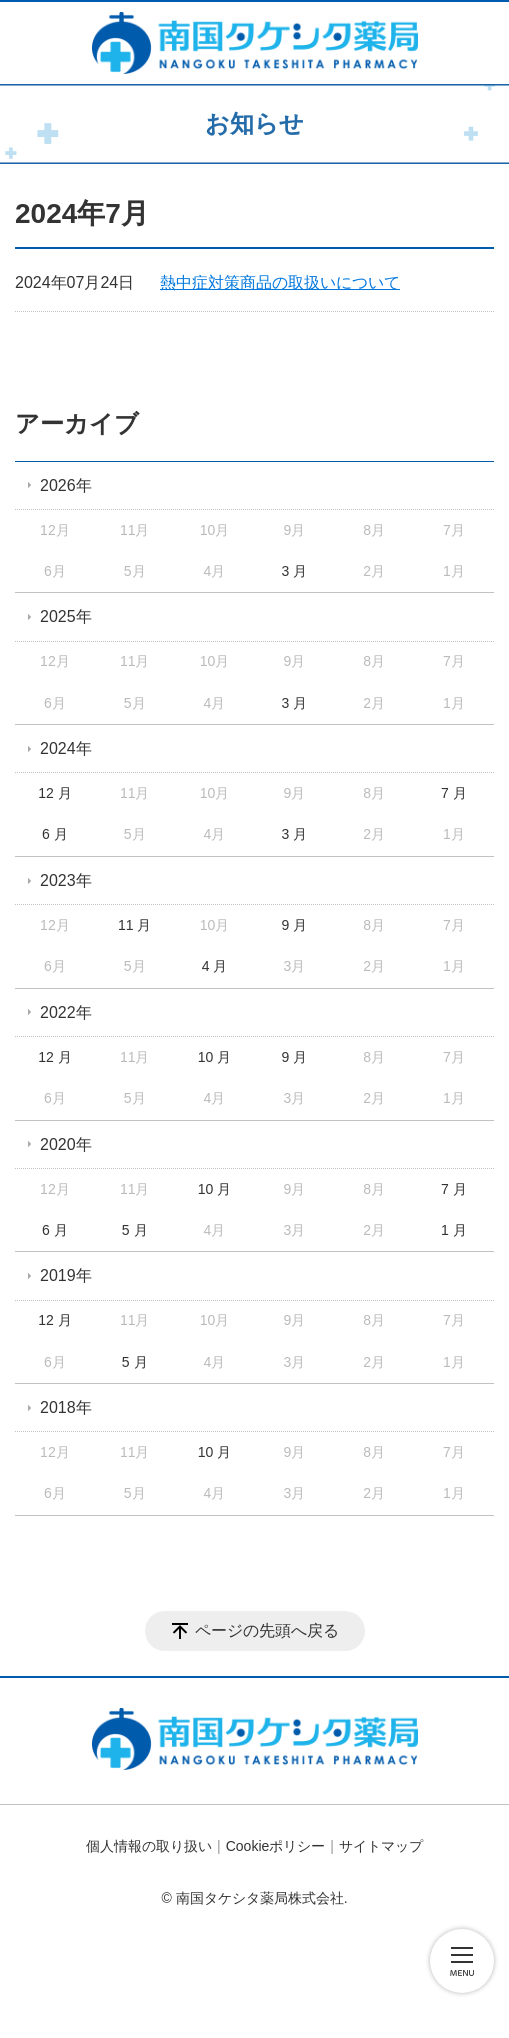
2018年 (66, 1407)
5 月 (135, 1230)
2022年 (66, 1012)
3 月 (294, 571)
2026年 (66, 485)
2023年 (66, 880)
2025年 (66, 616)
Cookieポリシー (276, 1846)
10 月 (214, 1057)
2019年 (66, 1275)
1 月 (454, 1230)
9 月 (294, 925)
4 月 (215, 966)
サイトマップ (381, 1846)
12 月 (54, 793)
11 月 (134, 925)
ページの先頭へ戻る (267, 1630)
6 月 (55, 834)
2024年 (66, 748)
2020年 (66, 1144)
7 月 (454, 793)
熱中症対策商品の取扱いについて (280, 282)
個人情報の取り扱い (149, 1846)
